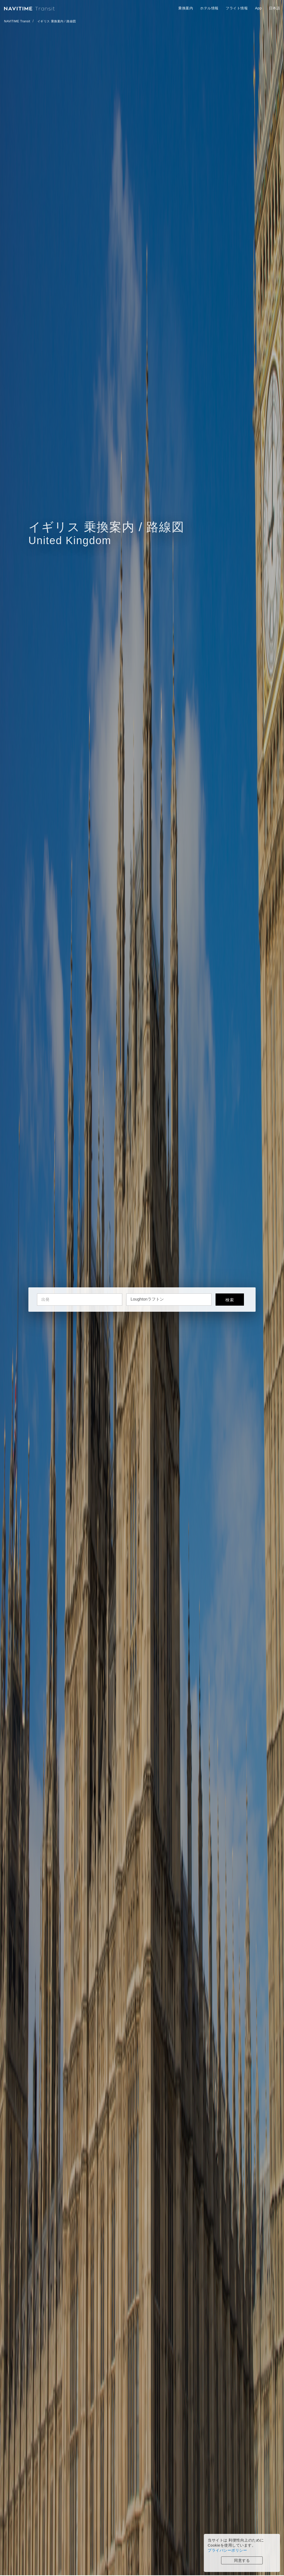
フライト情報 (237, 8)
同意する (242, 2560)
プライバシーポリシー (227, 2550)
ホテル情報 (209, 8)
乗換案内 (185, 8)
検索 (229, 1300)
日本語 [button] (274, 8)
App (258, 8)
